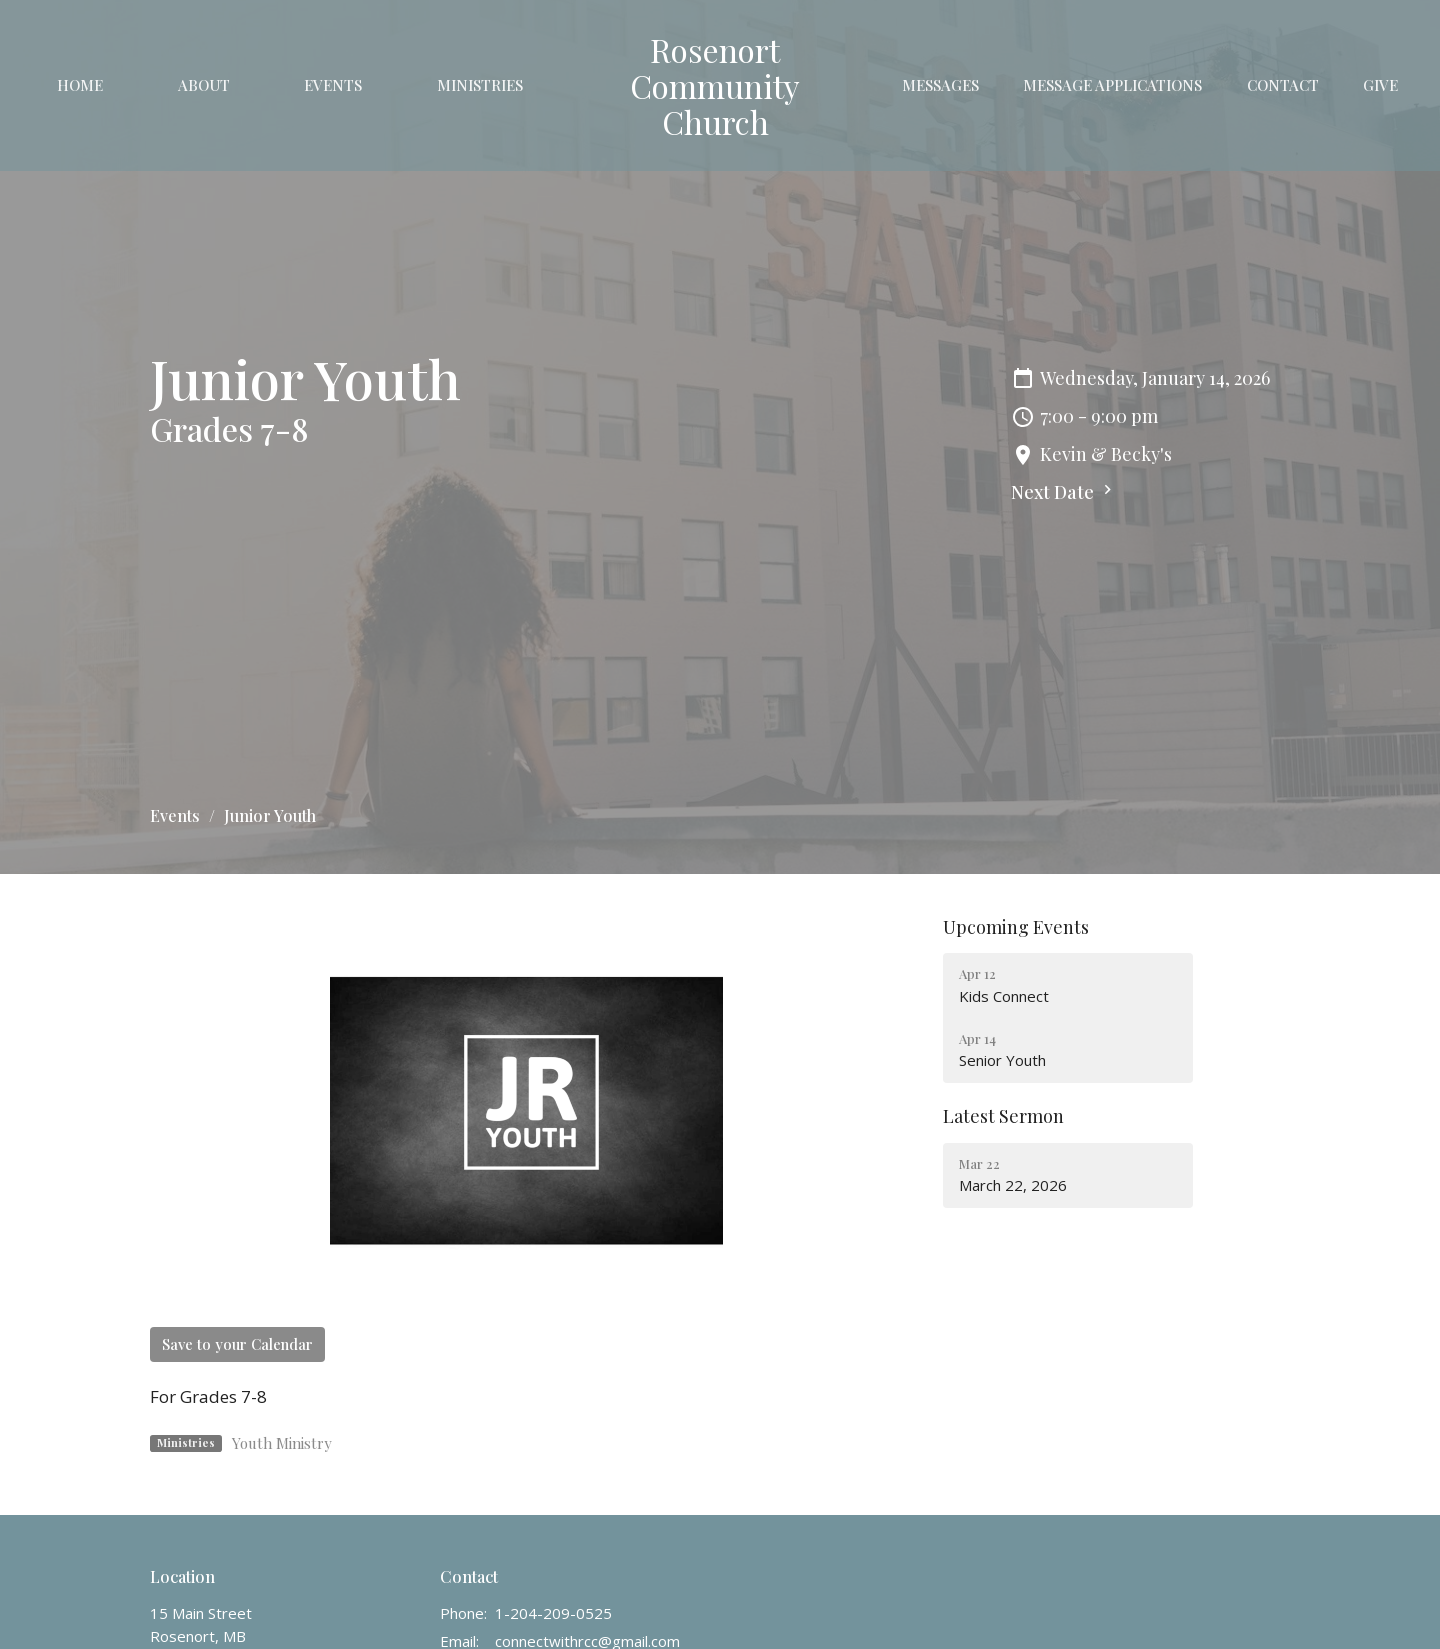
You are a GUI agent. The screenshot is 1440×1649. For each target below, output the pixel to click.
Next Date (1064, 492)
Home (80, 85)
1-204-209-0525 (553, 1613)
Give (1380, 85)
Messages (940, 85)
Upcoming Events (1016, 927)
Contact (1283, 85)
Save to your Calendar (237, 1344)
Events (333, 85)
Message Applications (1112, 85)
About (204, 85)
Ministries (480, 85)
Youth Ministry (282, 1443)
